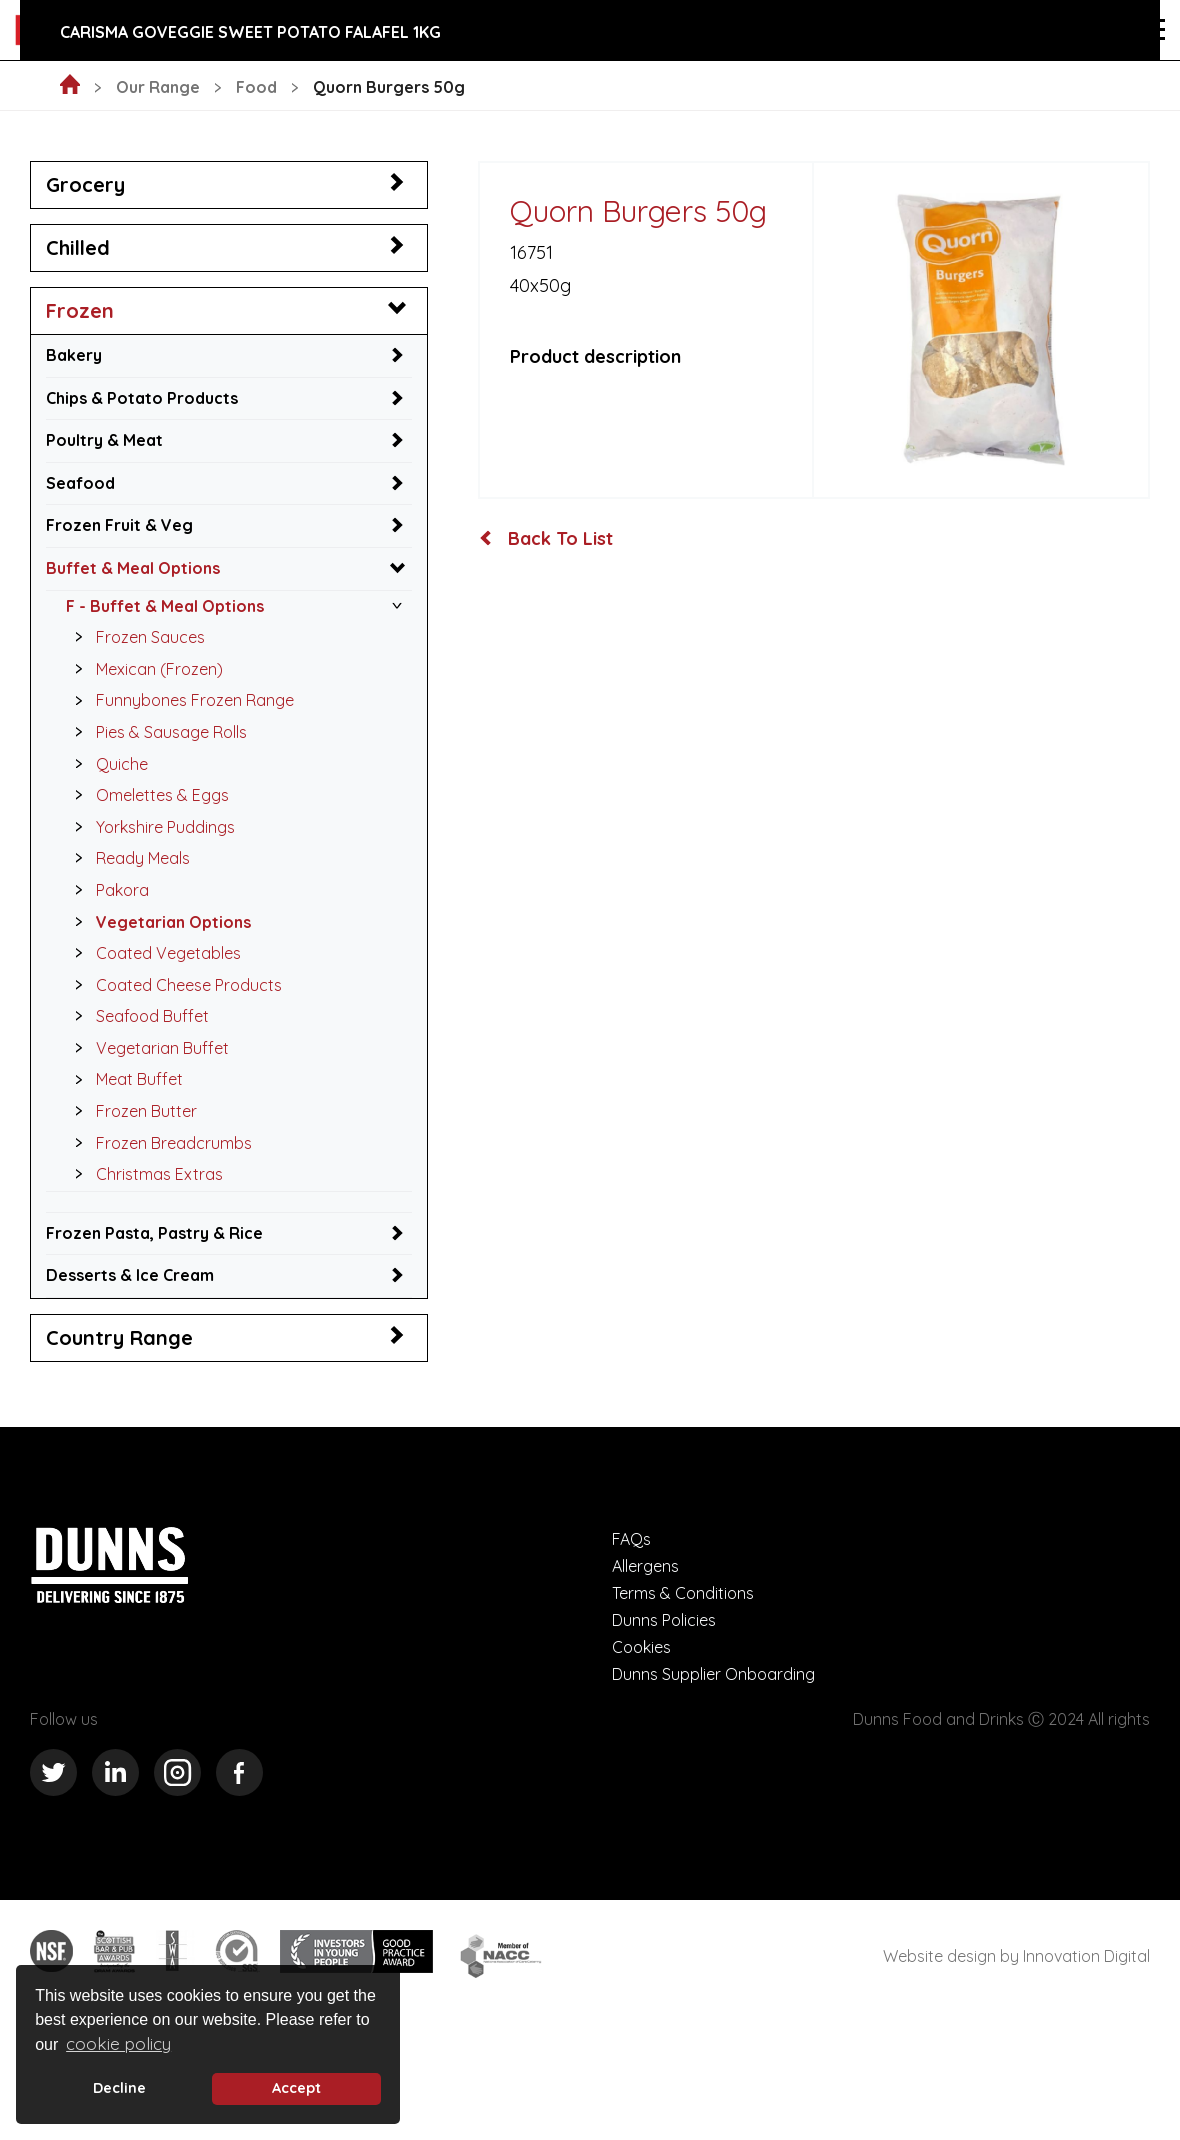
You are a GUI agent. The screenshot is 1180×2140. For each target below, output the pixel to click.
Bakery (74, 355)
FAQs (631, 1539)
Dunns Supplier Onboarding (713, 1674)
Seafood (80, 483)
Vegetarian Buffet (146, 1048)
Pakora (106, 890)
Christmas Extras (143, 1174)
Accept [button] (296, 2088)
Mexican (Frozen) (143, 669)
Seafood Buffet (136, 1016)
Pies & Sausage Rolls (155, 732)
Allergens (645, 1566)
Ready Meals (127, 858)
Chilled (78, 247)
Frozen (80, 310)
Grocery (85, 184)
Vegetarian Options (157, 922)
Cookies (641, 1647)
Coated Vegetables (152, 953)
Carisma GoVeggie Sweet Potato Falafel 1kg (250, 32)
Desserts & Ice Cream (130, 1275)
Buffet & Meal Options (133, 568)
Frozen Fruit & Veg (119, 525)
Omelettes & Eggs (146, 795)
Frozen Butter (130, 1111)
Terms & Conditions (683, 1593)
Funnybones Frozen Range (179, 700)
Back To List (546, 539)
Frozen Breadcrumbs (158, 1143)
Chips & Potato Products (142, 398)
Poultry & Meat (104, 440)
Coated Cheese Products (173, 985)
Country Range (119, 1337)
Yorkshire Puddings (149, 827)
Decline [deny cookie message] (119, 2088)
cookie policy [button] (118, 2043)
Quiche (106, 764)
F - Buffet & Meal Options (165, 606)
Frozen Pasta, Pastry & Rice (154, 1233)
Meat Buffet (123, 1079)
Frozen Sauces (134, 637)
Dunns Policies (664, 1620)
